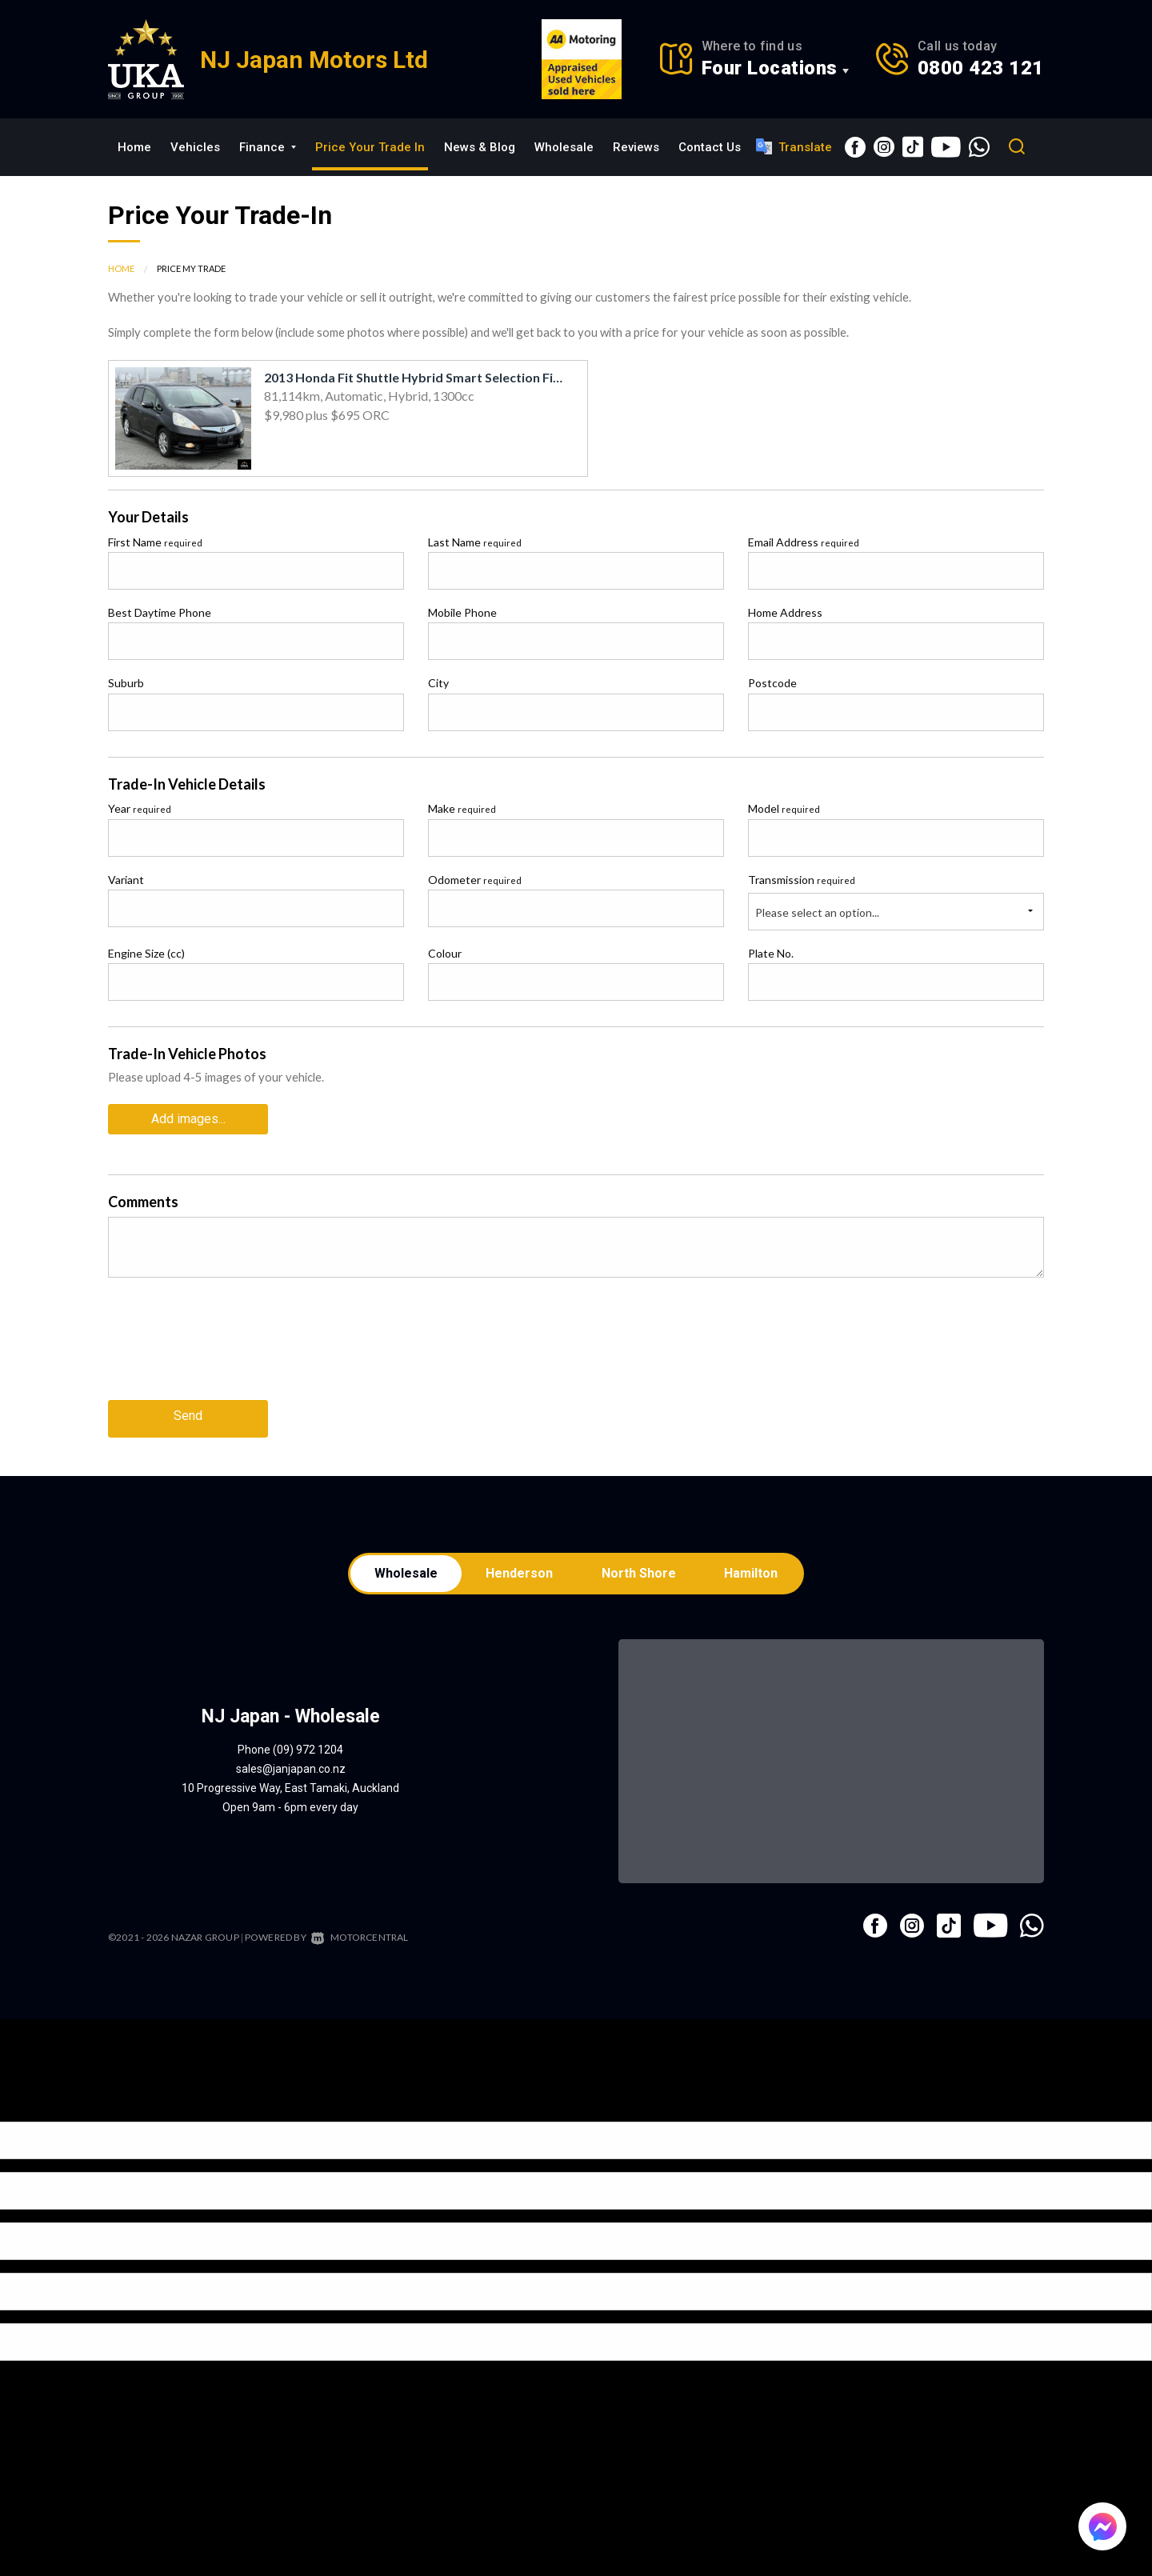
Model (784, 808)
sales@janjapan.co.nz (291, 1764)
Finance (267, 147)
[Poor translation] (39, 2103)
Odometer (475, 879)
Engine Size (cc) (146, 953)
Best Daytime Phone (159, 612)
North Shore (640, 1566)
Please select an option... (817, 912)
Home (134, 147)
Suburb (126, 683)
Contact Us (709, 147)
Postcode (772, 683)
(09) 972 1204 (308, 1744)
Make (462, 808)
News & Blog (479, 147)
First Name (155, 542)
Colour (445, 953)
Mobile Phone (462, 612)
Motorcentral (360, 1932)
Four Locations (770, 68)
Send (188, 1410)
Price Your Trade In (370, 147)
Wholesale (564, 147)
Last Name (475, 542)
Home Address (785, 612)
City (438, 683)
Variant (126, 879)
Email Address (803, 542)
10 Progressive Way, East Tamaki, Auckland (290, 1783)
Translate (794, 146)
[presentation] (229, 1347)
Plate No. (771, 953)
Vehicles (195, 147)
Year (139, 808)
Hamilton (755, 1566)
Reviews (636, 147)
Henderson (518, 1566)
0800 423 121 (981, 68)
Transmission (801, 879)
